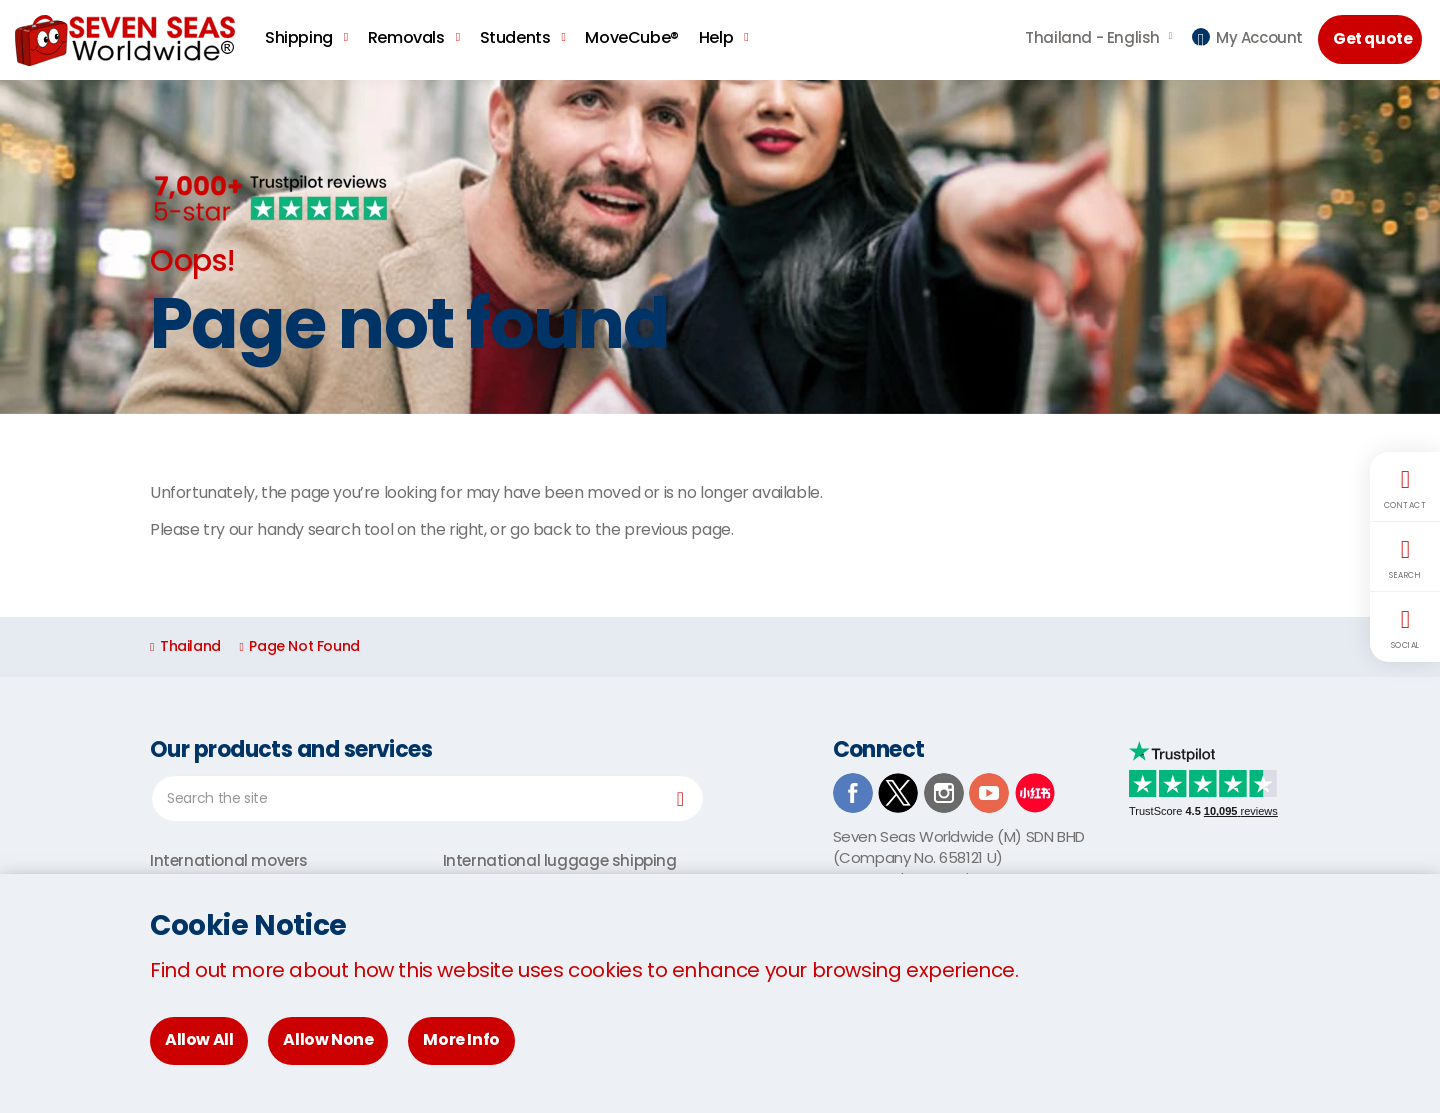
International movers (229, 860)
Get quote (1374, 38)
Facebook (853, 793)
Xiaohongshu (1035, 793)
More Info (461, 1039)
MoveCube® (631, 37)
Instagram (944, 793)
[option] (720, 247)
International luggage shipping (560, 860)
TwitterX (898, 793)
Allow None (328, 1039)
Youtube (989, 793)
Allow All (199, 1039)
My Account (1247, 37)
